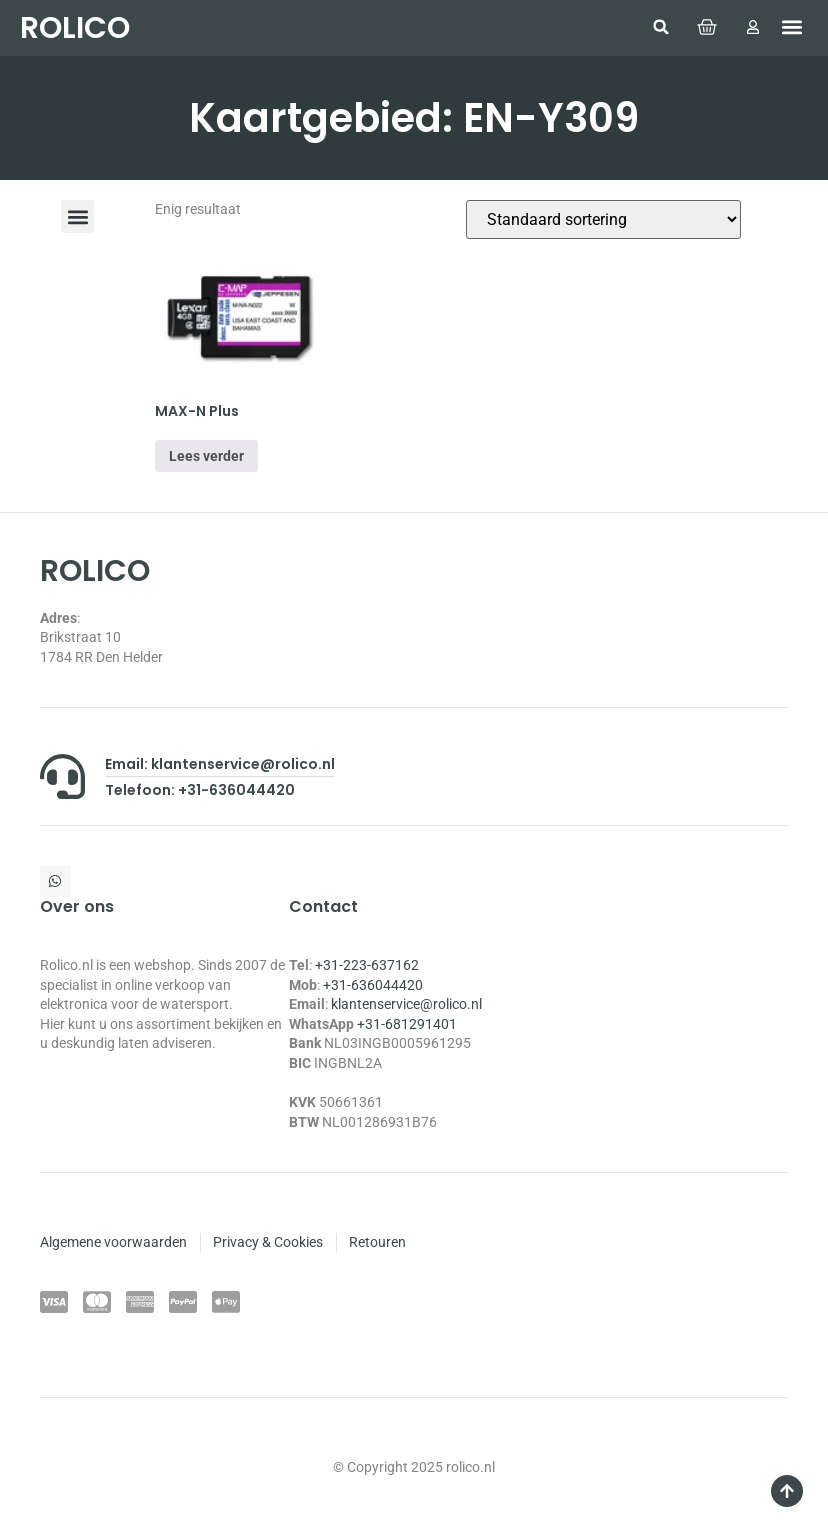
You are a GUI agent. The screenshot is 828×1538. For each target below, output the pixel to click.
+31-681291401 (407, 1024)
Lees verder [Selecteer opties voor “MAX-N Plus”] (206, 456)
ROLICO (75, 28)
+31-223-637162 (367, 965)
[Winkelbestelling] (603, 219)
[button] (660, 27)
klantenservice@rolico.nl (406, 1004)
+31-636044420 (373, 985)
